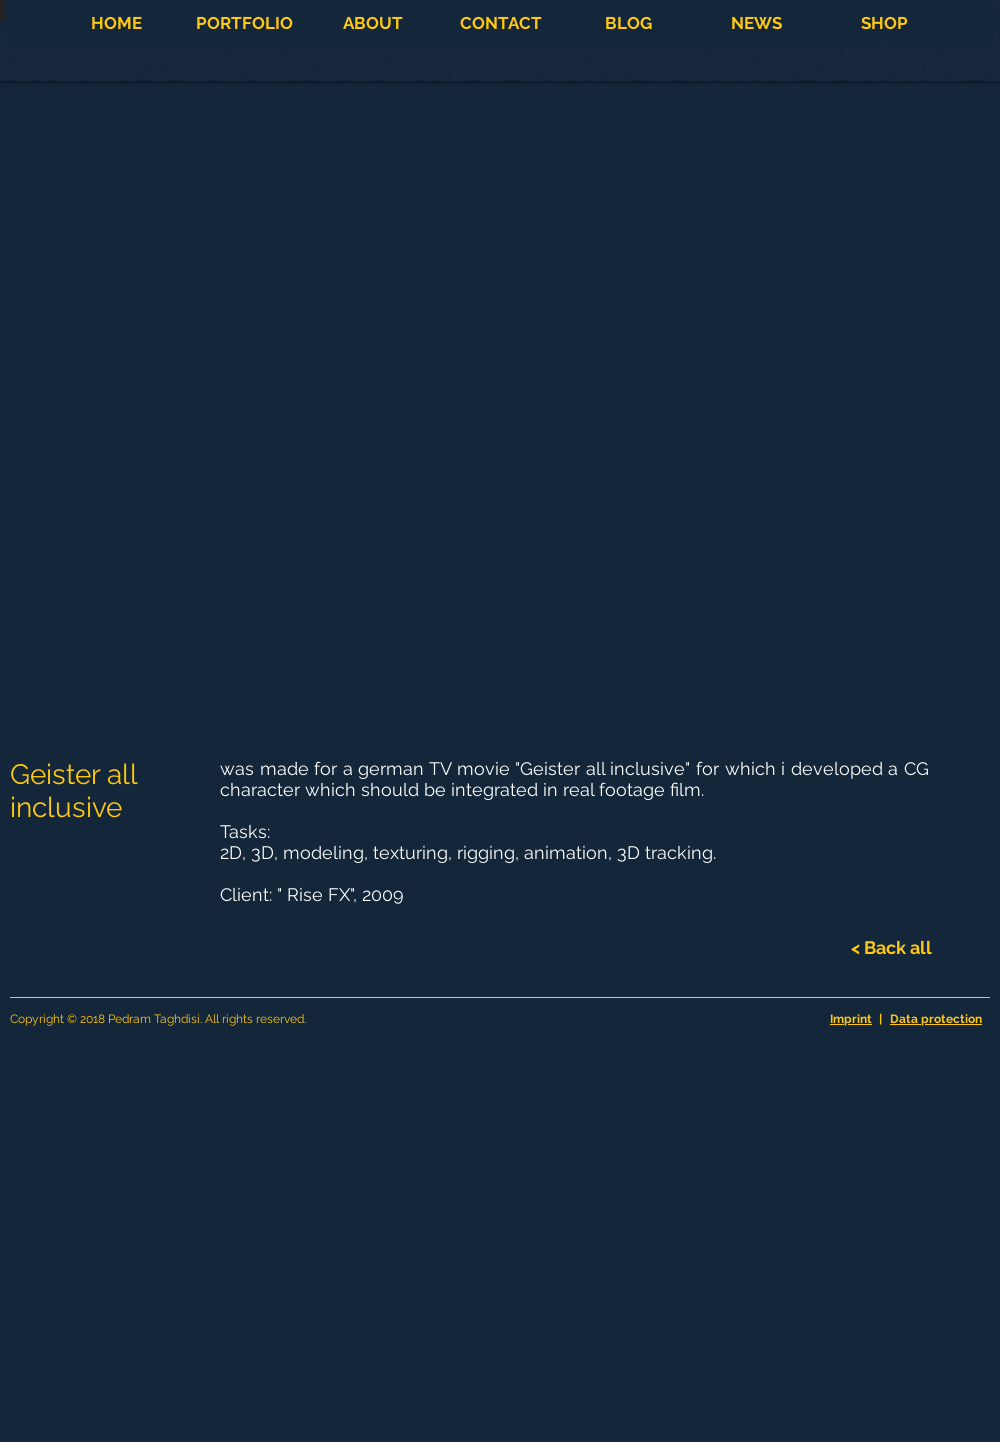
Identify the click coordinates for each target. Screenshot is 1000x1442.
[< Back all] (891, 948)
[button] (244, 23)
